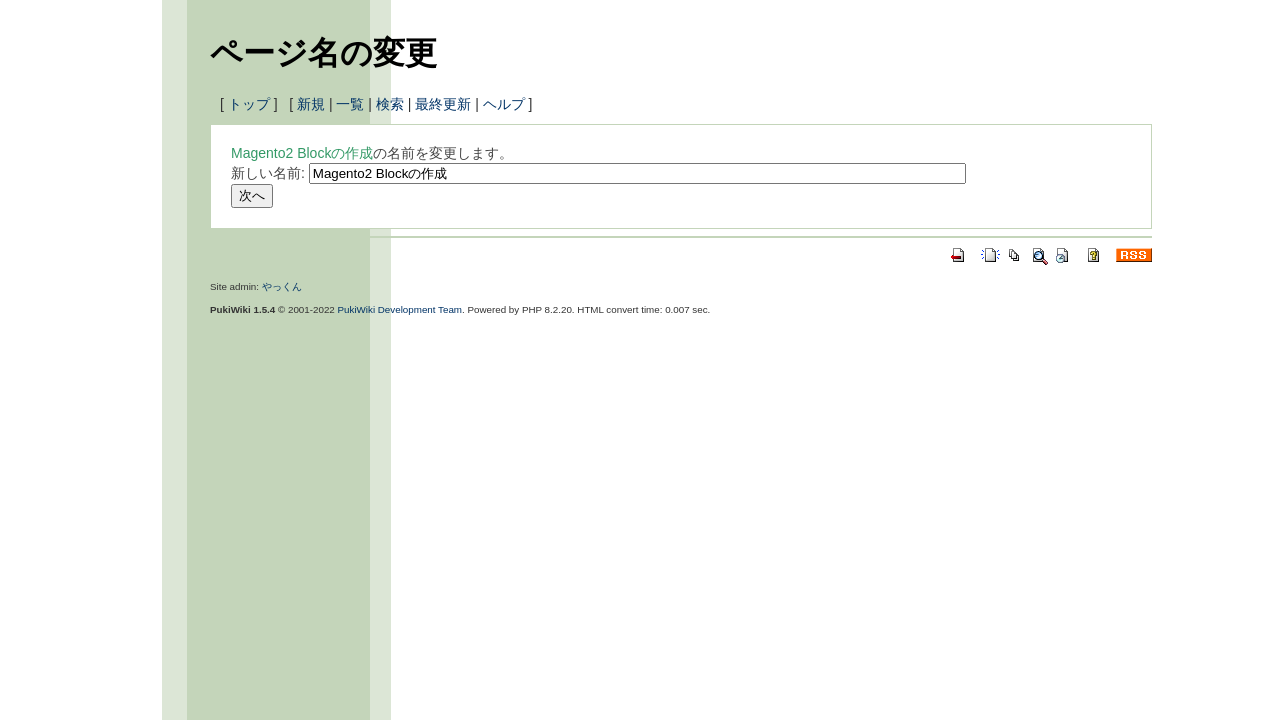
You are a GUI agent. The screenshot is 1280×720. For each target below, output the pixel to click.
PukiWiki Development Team (400, 309)
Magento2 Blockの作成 (302, 153)
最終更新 (443, 104)
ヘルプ (504, 104)
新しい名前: (268, 173)
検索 (390, 104)
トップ (249, 104)
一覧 (350, 104)
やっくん (282, 286)
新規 (311, 104)
